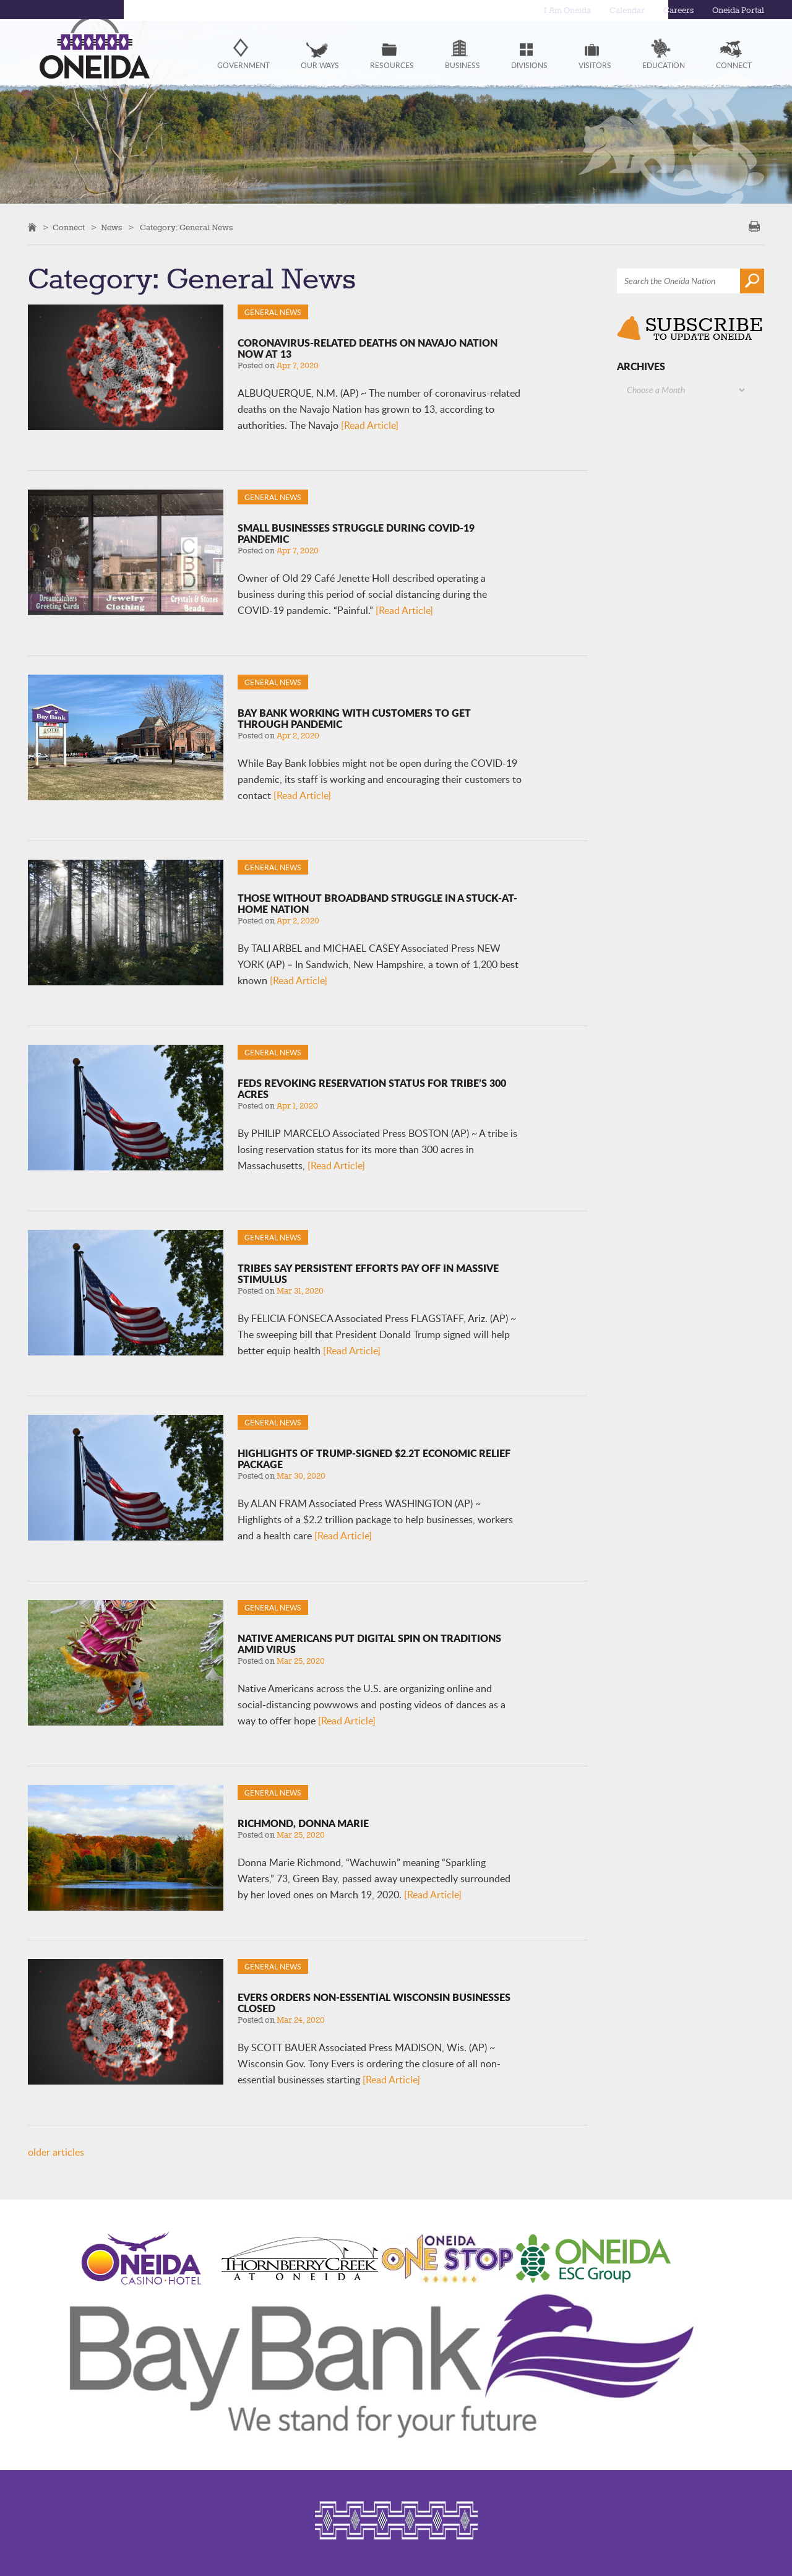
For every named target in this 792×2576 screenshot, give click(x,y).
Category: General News (186, 228)
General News (272, 312)
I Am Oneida (557, 10)
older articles (56, 2152)
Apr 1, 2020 (297, 1106)
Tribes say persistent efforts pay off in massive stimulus (368, 1273)
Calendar (620, 10)
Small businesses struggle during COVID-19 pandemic (356, 533)
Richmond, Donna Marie (303, 1823)
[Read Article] (369, 425)
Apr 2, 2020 (298, 736)
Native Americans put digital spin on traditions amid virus (369, 1643)
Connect (69, 228)
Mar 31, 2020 (300, 1291)
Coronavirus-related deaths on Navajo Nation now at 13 (367, 348)
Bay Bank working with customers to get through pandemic (354, 718)
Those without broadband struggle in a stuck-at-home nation (377, 903)
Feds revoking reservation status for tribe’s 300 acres (372, 1088)
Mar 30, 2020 (301, 1476)
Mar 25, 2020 (301, 1661)
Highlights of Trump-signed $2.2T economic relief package (374, 1458)
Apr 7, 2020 (298, 366)
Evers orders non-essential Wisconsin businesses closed (374, 2002)
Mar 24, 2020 (301, 2020)
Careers (674, 10)
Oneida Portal (736, 10)
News (111, 228)
